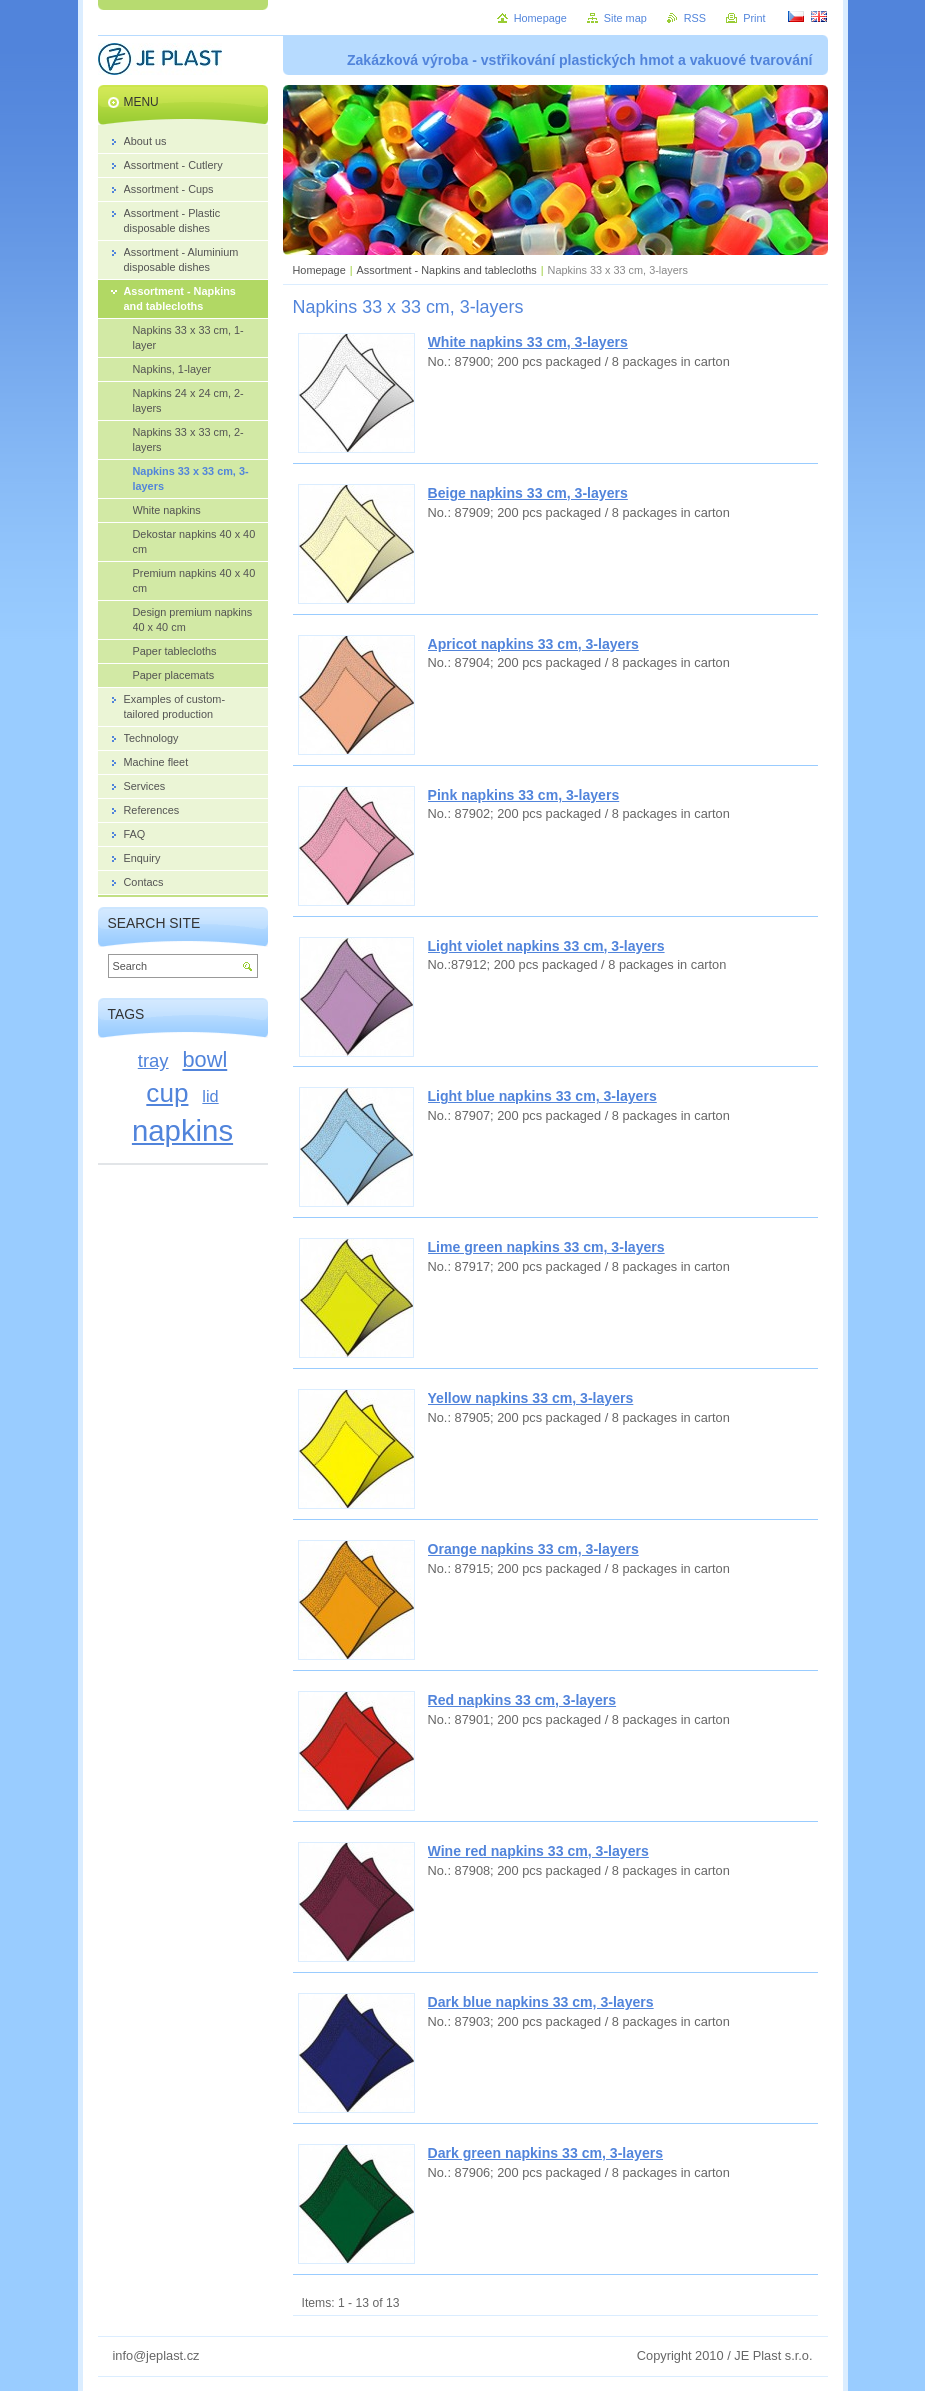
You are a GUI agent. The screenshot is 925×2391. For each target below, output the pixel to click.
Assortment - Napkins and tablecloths (447, 270)
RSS (695, 18)
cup (167, 1093)
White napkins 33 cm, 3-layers (528, 342)
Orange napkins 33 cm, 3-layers (533, 1549)
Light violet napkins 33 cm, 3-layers (546, 946)
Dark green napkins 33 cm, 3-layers (546, 2153)
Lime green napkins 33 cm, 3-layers (546, 1247)
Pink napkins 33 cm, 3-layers (524, 795)
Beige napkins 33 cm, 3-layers (528, 493)
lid (210, 1096)
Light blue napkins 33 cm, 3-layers (542, 1096)
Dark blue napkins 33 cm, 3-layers (541, 2002)
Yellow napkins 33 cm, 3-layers (531, 1398)
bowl (205, 1059)
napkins (182, 1130)
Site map (625, 18)
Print (754, 18)
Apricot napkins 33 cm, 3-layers (533, 644)
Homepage (319, 270)
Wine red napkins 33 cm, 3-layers (538, 1851)
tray (153, 1060)
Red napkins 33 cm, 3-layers (522, 1700)
